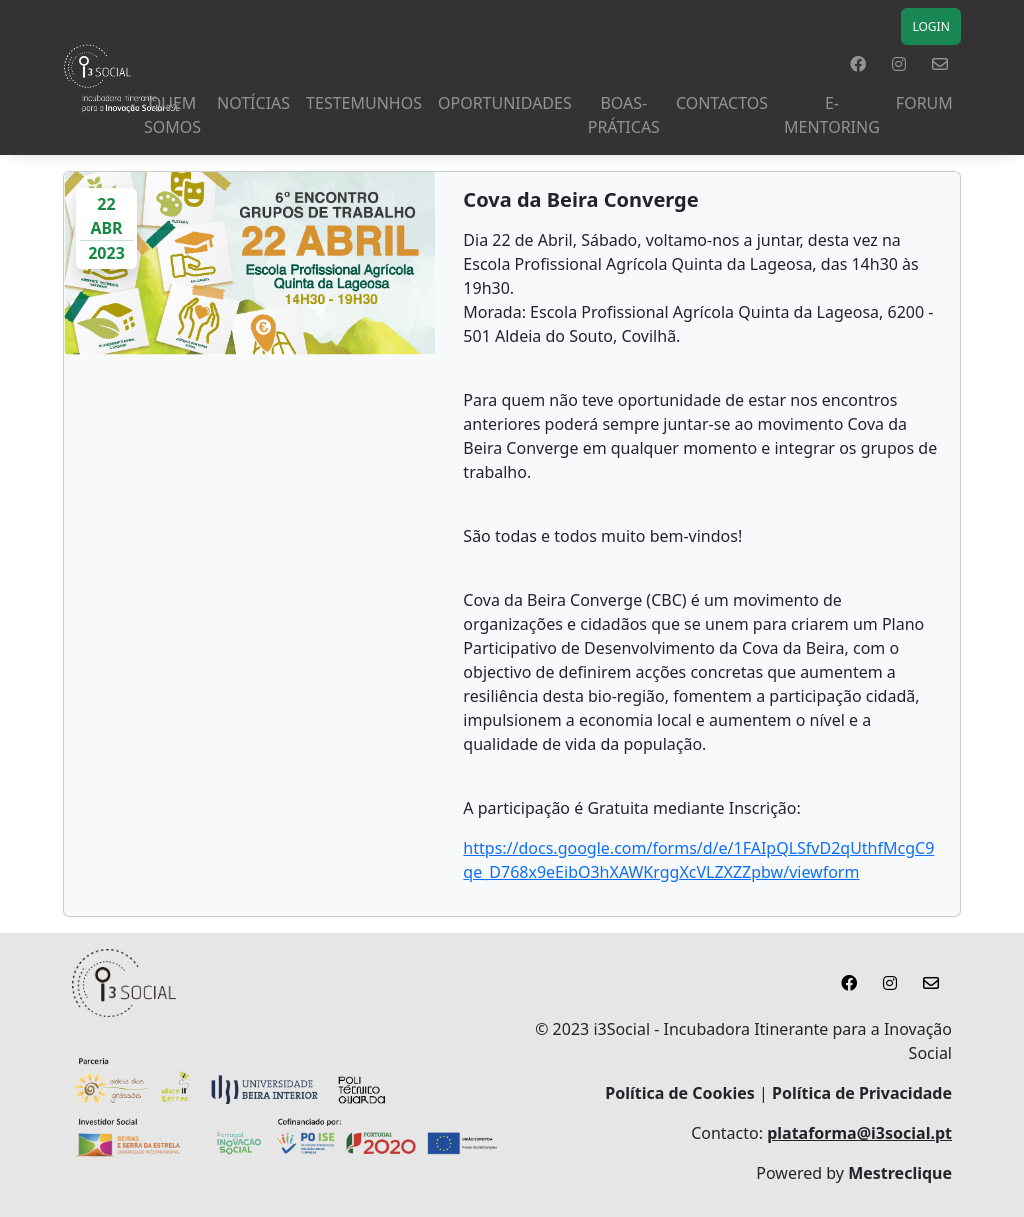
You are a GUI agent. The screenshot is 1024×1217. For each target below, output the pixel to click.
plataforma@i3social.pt (859, 1133)
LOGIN (930, 26)
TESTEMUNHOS (364, 103)
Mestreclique (900, 1173)
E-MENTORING (832, 115)
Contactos (722, 103)
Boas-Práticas (624, 115)
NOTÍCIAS (253, 103)
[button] (858, 64)
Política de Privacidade (862, 1093)
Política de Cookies (680, 1093)
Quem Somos (172, 115)
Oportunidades (505, 103)
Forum (924, 103)
